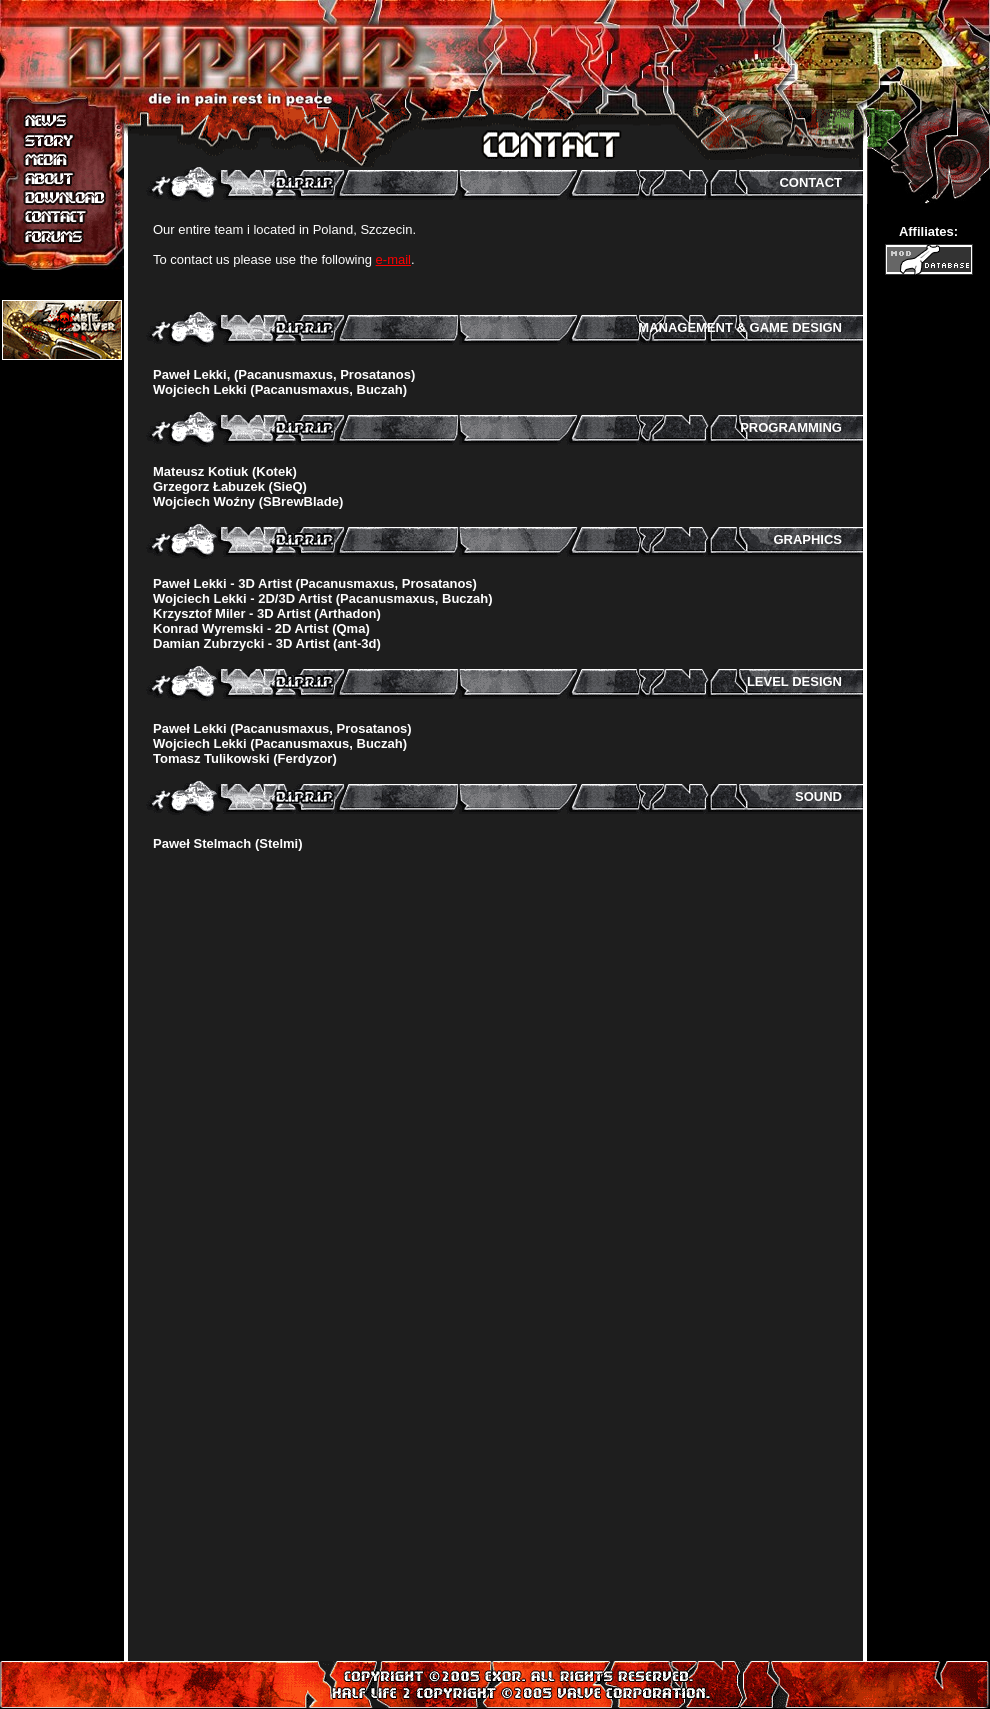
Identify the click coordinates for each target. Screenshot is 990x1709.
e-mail (393, 259)
